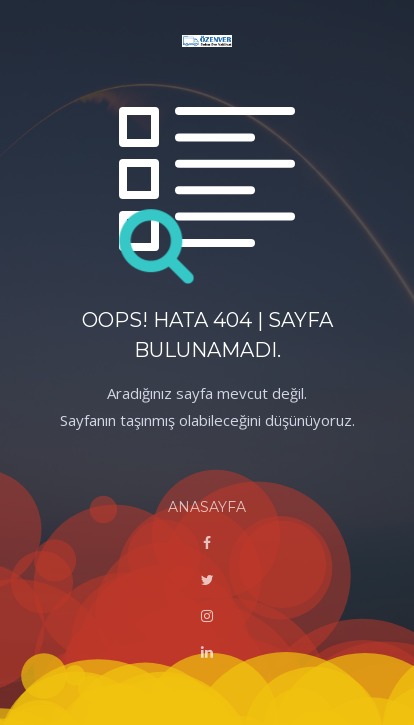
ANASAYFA (207, 507)
